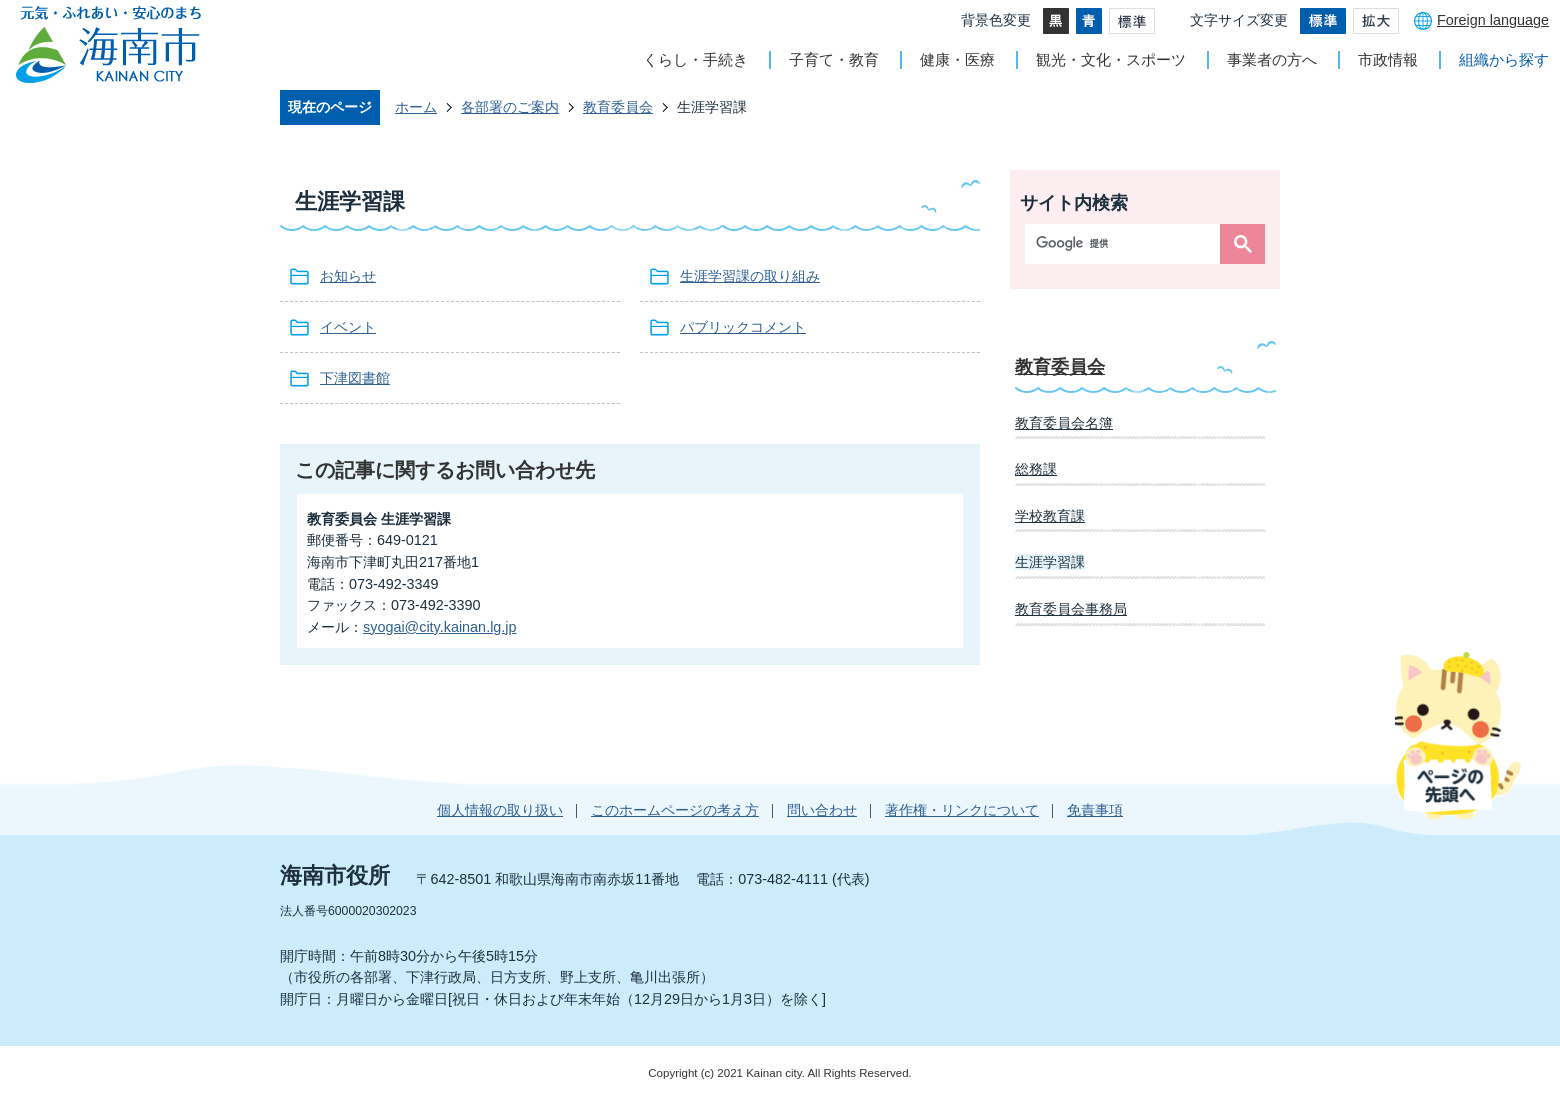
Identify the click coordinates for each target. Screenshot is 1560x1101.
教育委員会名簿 (1064, 423)
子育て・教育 (834, 59)
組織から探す (1504, 59)
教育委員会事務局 (1071, 609)
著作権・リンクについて (962, 810)
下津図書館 (355, 378)
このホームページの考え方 (675, 810)
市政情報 (1388, 59)
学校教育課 (1050, 516)
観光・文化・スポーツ (1111, 59)
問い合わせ (822, 810)
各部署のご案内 (510, 107)
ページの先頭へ (1457, 735)
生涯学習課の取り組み (750, 276)
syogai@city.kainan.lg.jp (440, 627)
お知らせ (348, 276)
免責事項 (1095, 810)
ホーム (416, 107)
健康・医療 (957, 59)
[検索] (1127, 244)
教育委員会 (618, 107)
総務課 (1036, 469)
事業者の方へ (1272, 59)
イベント (348, 327)
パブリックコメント (743, 327)
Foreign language (1493, 20)
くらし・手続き (695, 59)
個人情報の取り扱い (500, 810)
